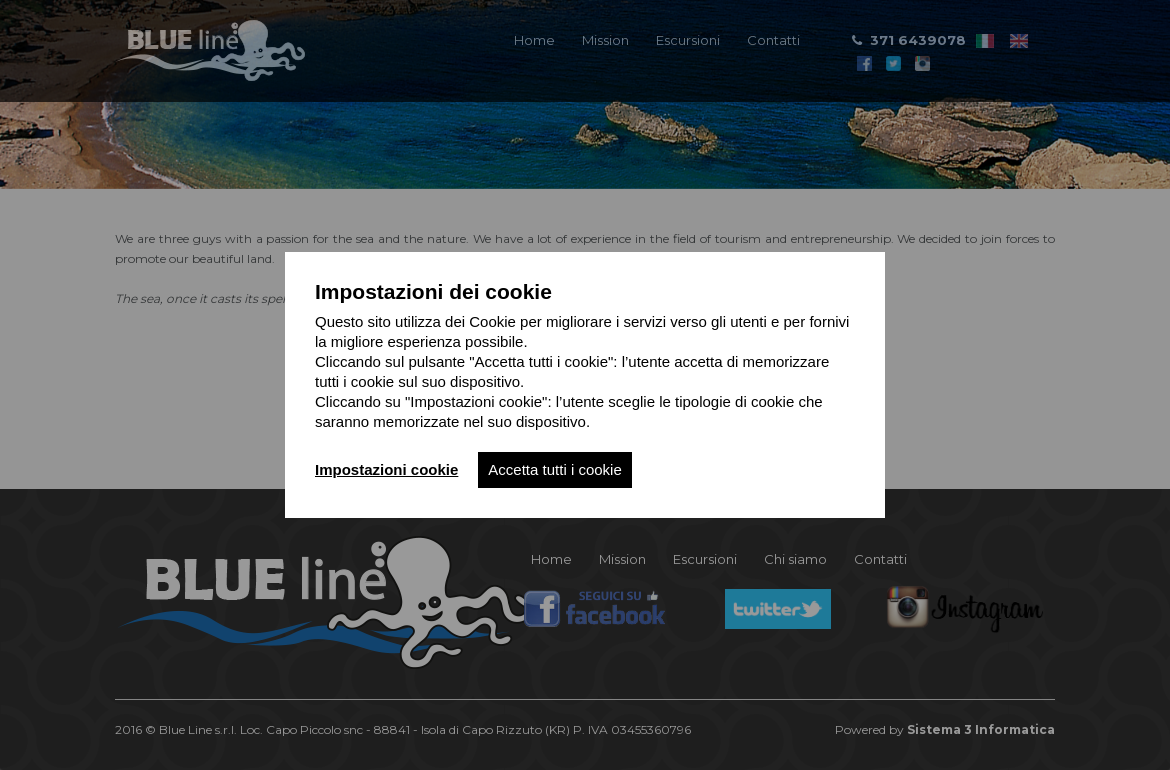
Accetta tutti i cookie (554, 469)
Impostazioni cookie (386, 469)
